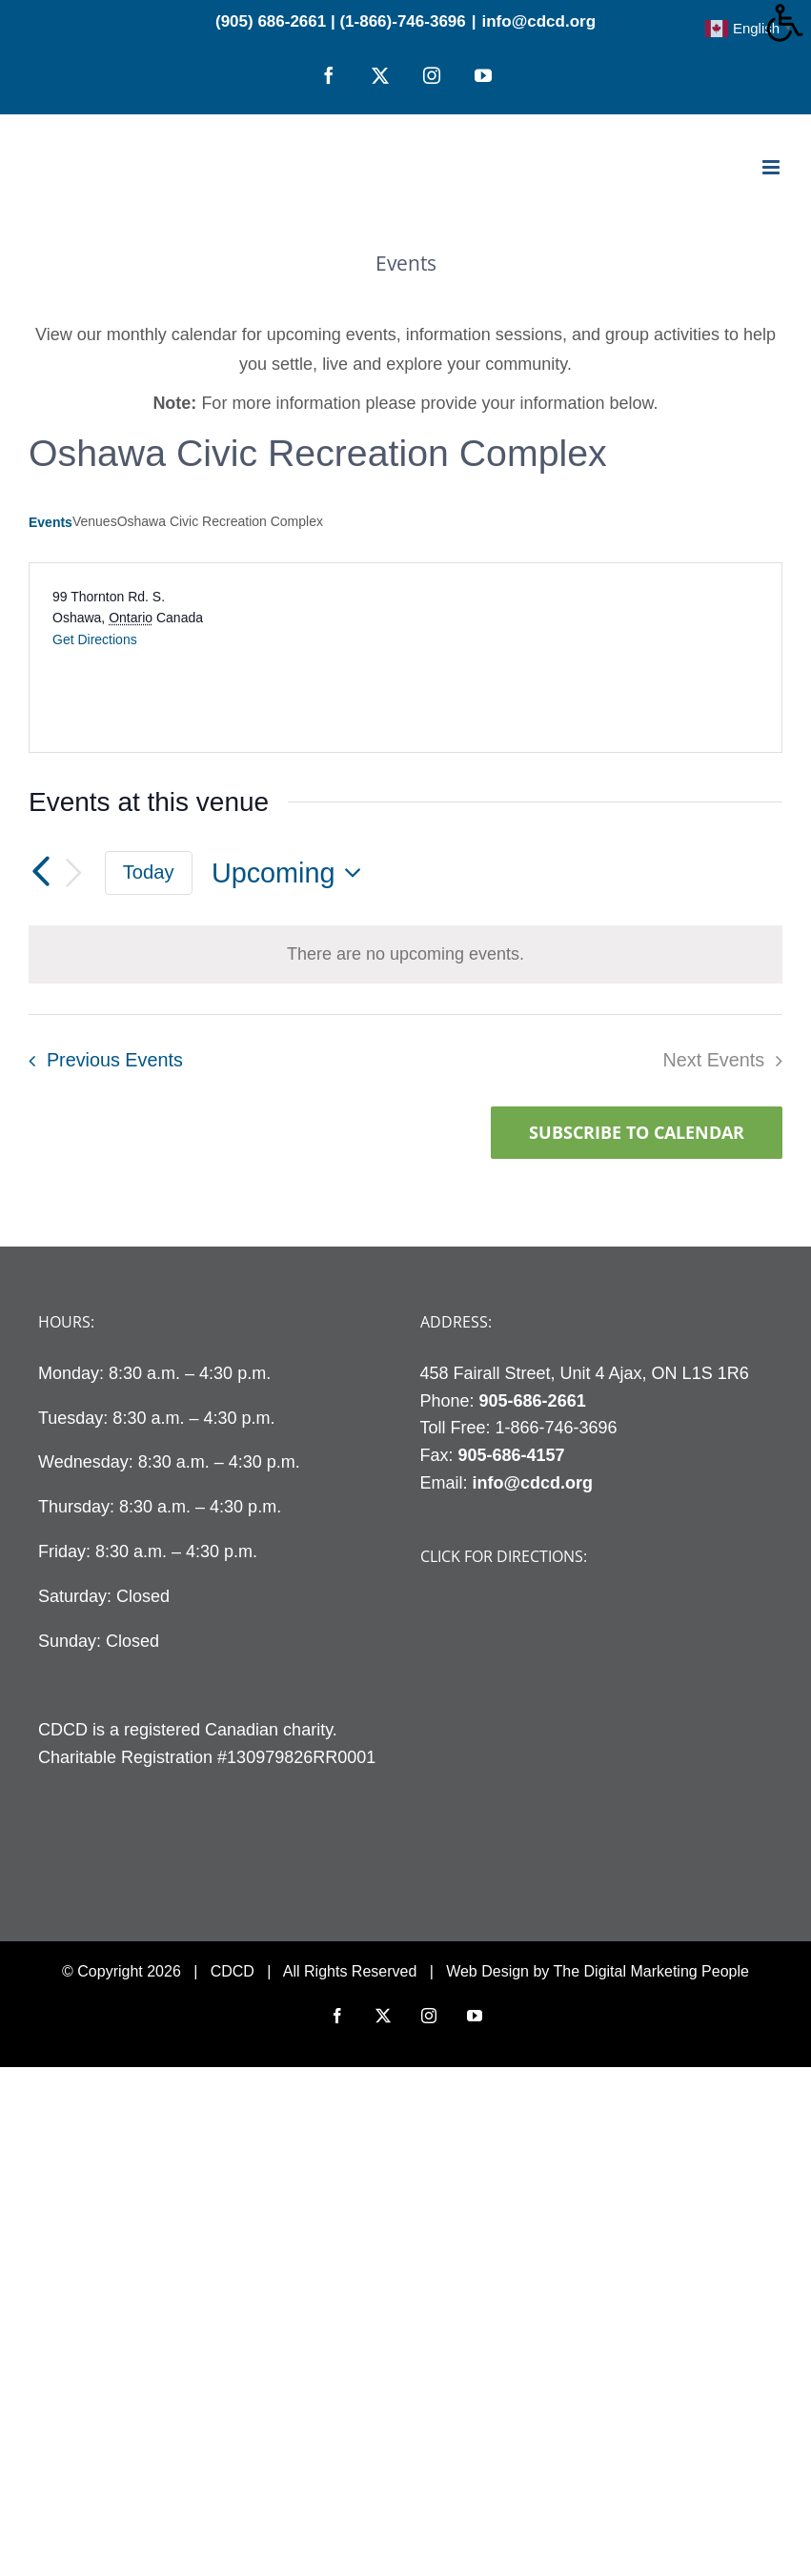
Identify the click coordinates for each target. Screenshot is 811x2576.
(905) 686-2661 (270, 21)
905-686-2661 (532, 1400)
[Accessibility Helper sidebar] (788, 23)
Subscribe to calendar (636, 1133)
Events (50, 522)
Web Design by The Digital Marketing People (597, 1971)
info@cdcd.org (539, 21)
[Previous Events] (40, 873)
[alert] (405, 954)
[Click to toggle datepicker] (292, 873)
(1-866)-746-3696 (402, 21)
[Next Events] (74, 873)
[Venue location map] (593, 657)
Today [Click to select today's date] (148, 872)
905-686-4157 (511, 1455)
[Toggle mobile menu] (772, 167)
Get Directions (94, 639)
